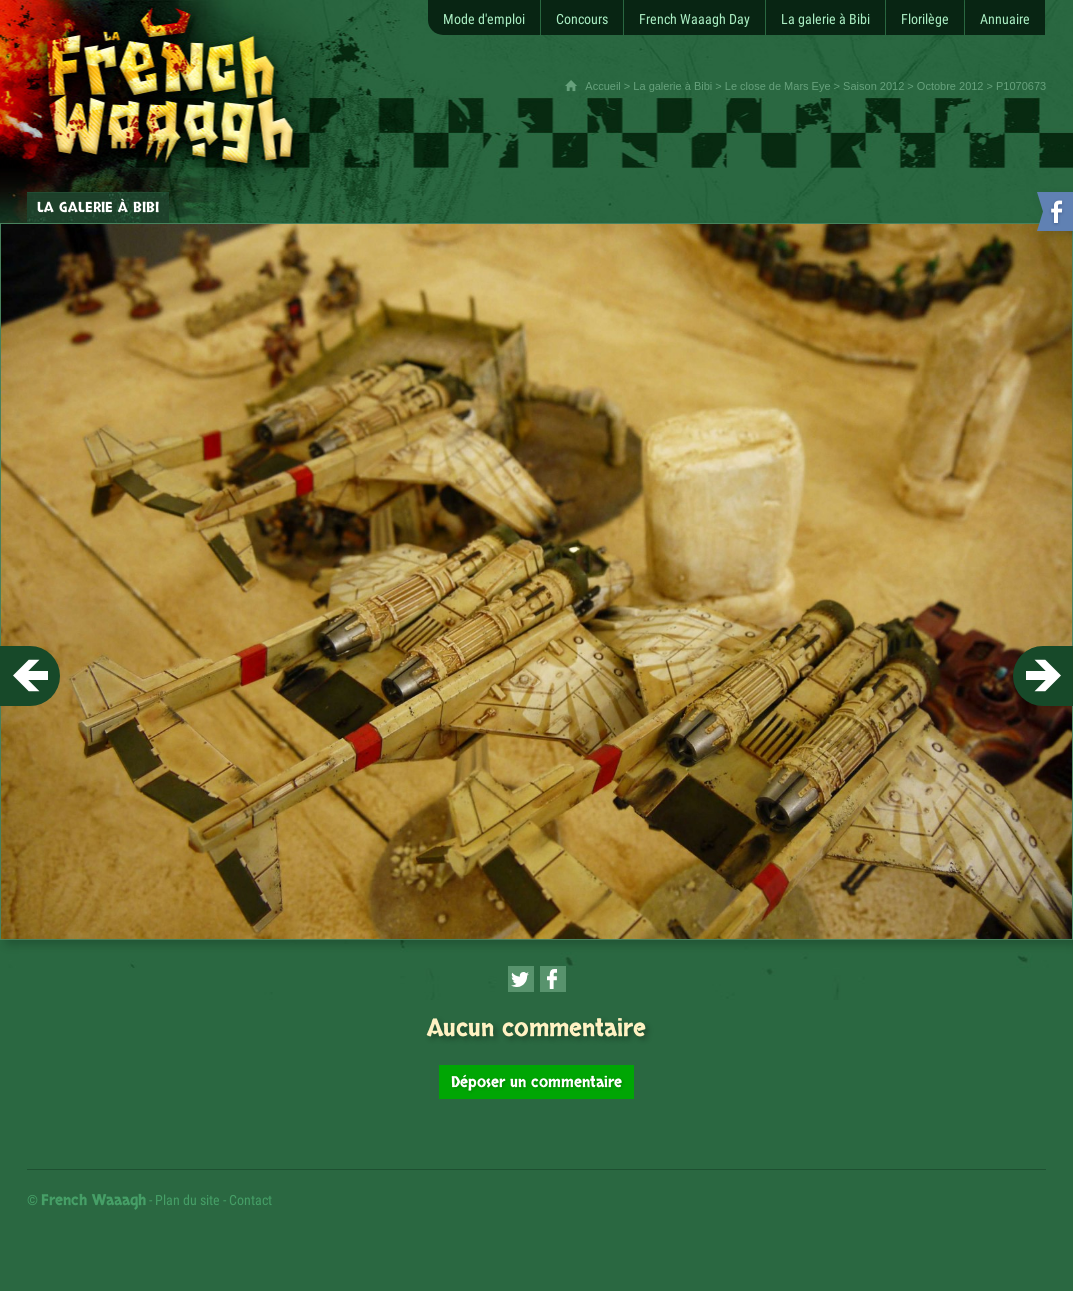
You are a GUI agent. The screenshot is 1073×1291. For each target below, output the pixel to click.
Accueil (602, 86)
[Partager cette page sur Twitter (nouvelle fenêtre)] (521, 979)
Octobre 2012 (950, 86)
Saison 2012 (873, 86)
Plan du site (187, 1200)
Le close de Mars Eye (778, 86)
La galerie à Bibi (672, 86)
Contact (250, 1200)
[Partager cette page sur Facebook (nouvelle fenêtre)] (553, 979)
